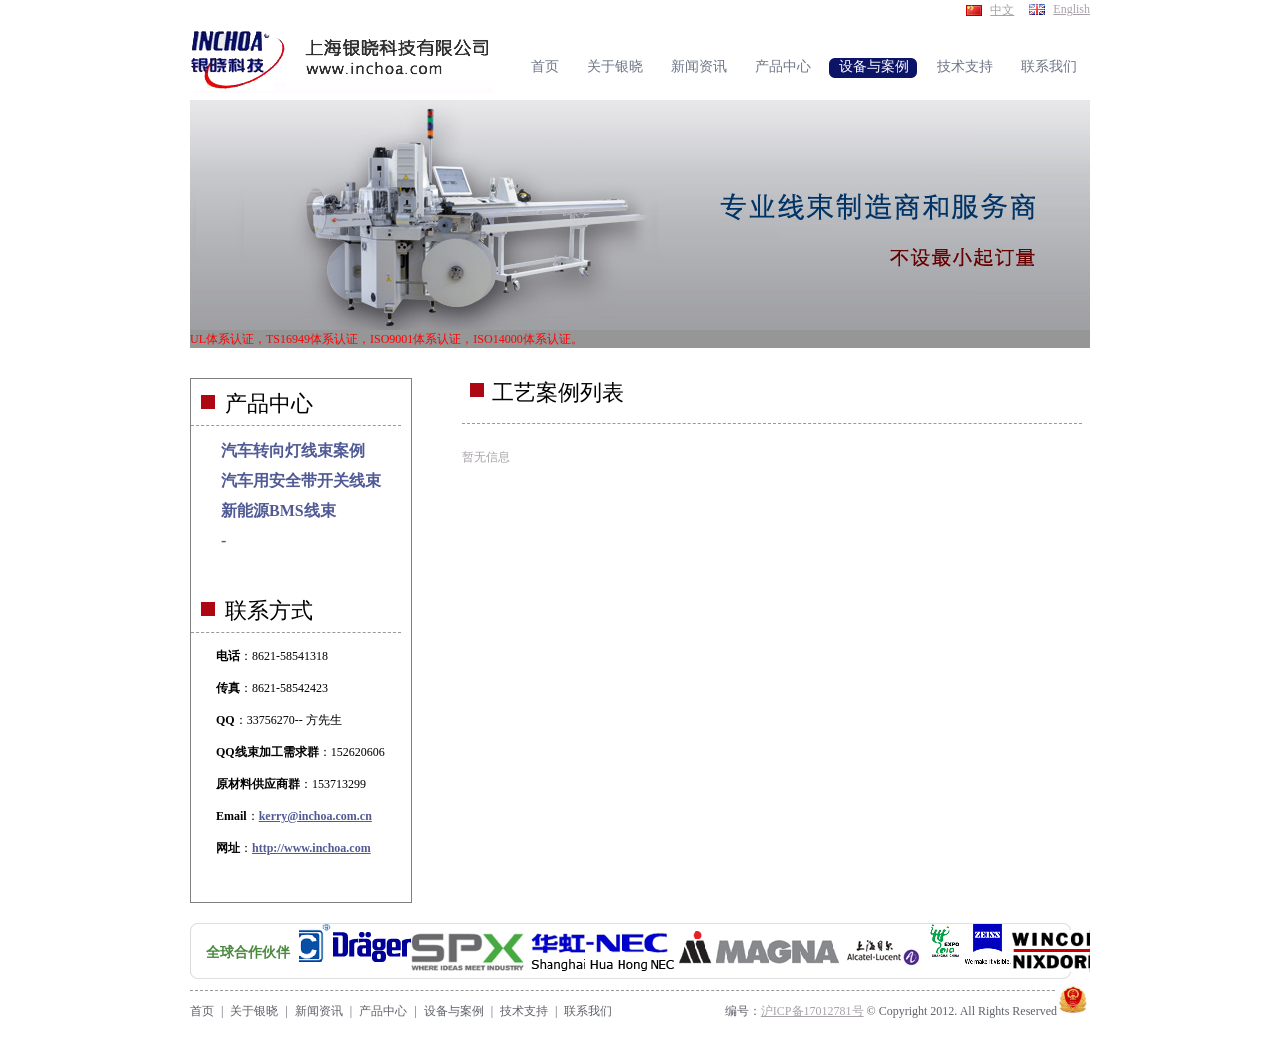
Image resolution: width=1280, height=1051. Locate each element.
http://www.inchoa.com (311, 848)
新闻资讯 (319, 1011)
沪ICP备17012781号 (812, 1011)
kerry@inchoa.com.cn (315, 816)
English (1071, 9)
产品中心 (383, 1011)
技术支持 (524, 1011)
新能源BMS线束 (278, 510)
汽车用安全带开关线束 (301, 480)
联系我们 (588, 1011)
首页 (202, 1011)
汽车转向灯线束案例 (293, 450)
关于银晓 (254, 1011)
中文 (1002, 10)
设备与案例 (454, 1011)
